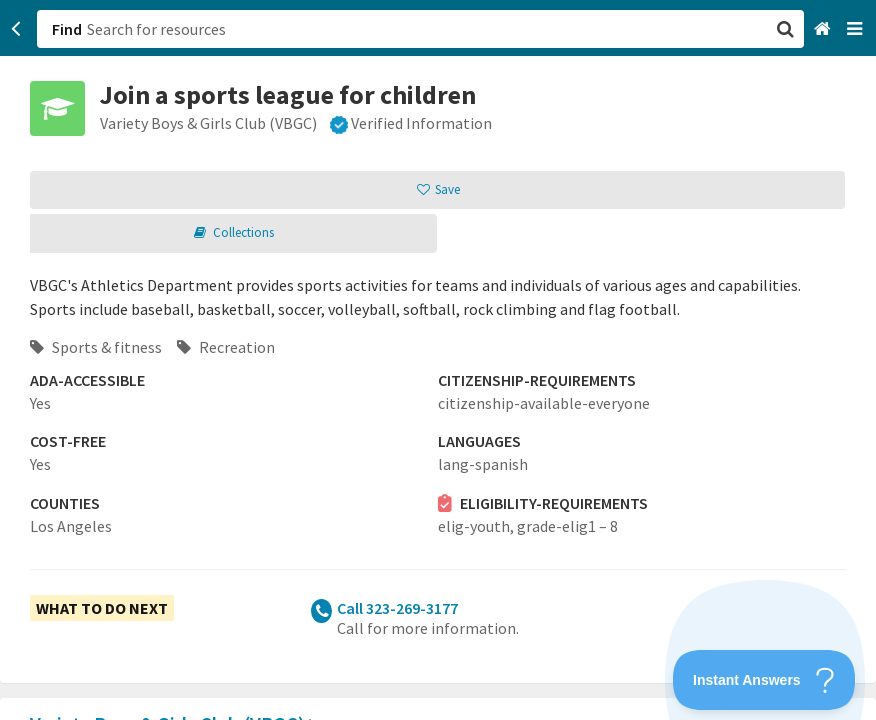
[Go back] (16, 29)
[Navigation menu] (856, 29)
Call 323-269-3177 (397, 608)
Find (67, 29)
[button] (438, 360)
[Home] (824, 29)
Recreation (226, 347)
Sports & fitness (96, 347)
